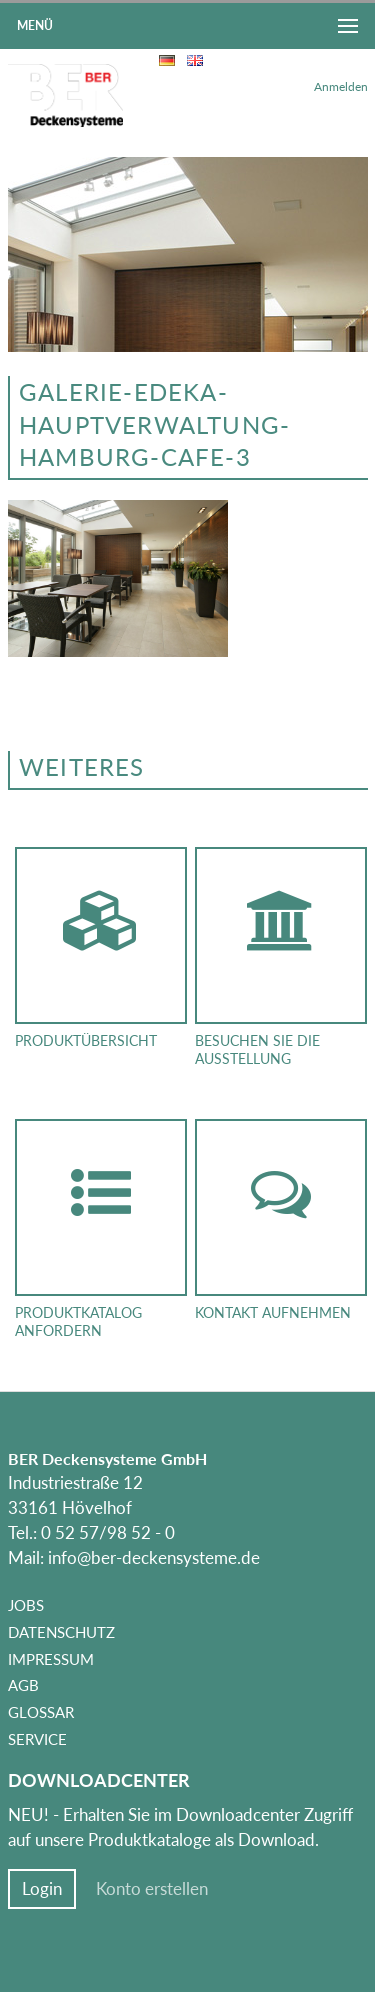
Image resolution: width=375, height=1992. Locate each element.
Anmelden (341, 86)
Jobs (26, 1605)
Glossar (41, 1712)
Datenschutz (61, 1632)
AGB (23, 1685)
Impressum (51, 1659)
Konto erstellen (152, 1889)
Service (37, 1739)
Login (42, 1889)
